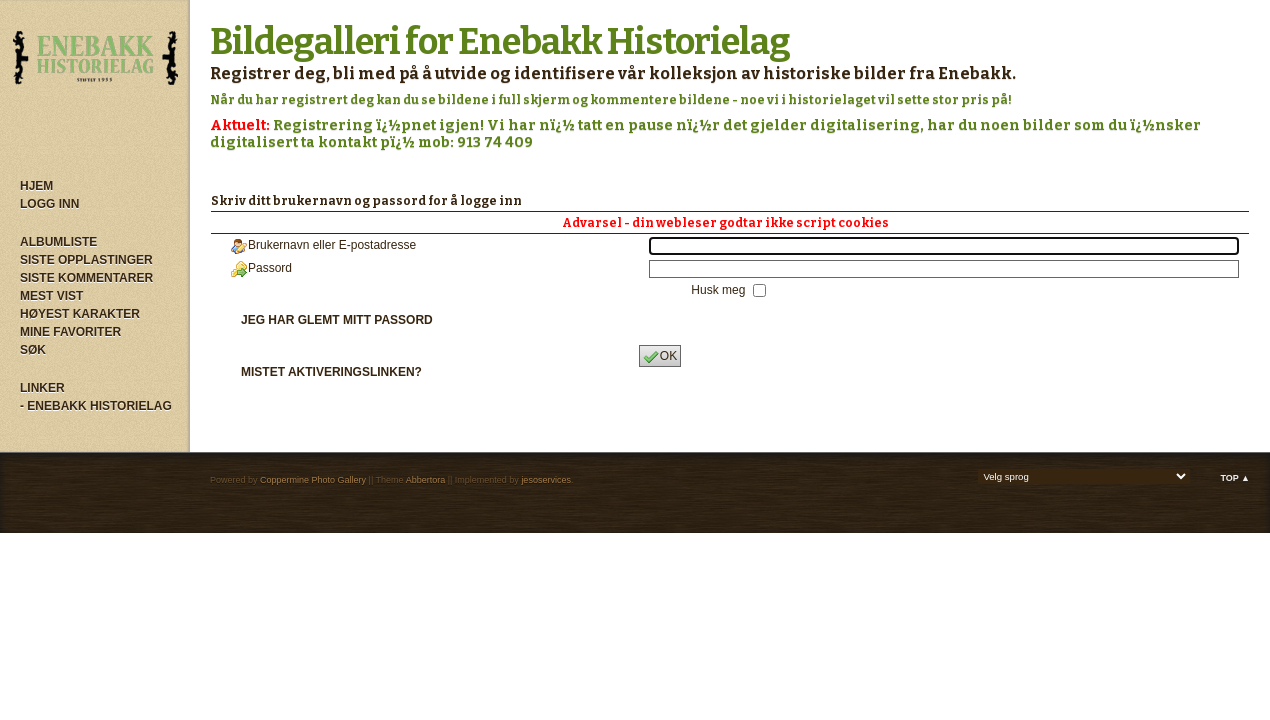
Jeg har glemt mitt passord (337, 320)
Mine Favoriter (70, 332)
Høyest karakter (80, 314)
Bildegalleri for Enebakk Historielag (500, 42)
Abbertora (426, 480)
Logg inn (49, 204)
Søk (33, 350)
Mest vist (51, 296)
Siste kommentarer (86, 278)
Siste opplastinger (86, 260)
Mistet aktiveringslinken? (331, 372)
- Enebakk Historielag (96, 406)
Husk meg (719, 290)
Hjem (36, 186)
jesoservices (546, 480)
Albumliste (58, 242)
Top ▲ (1235, 478)
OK (660, 357)
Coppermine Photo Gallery (313, 480)
